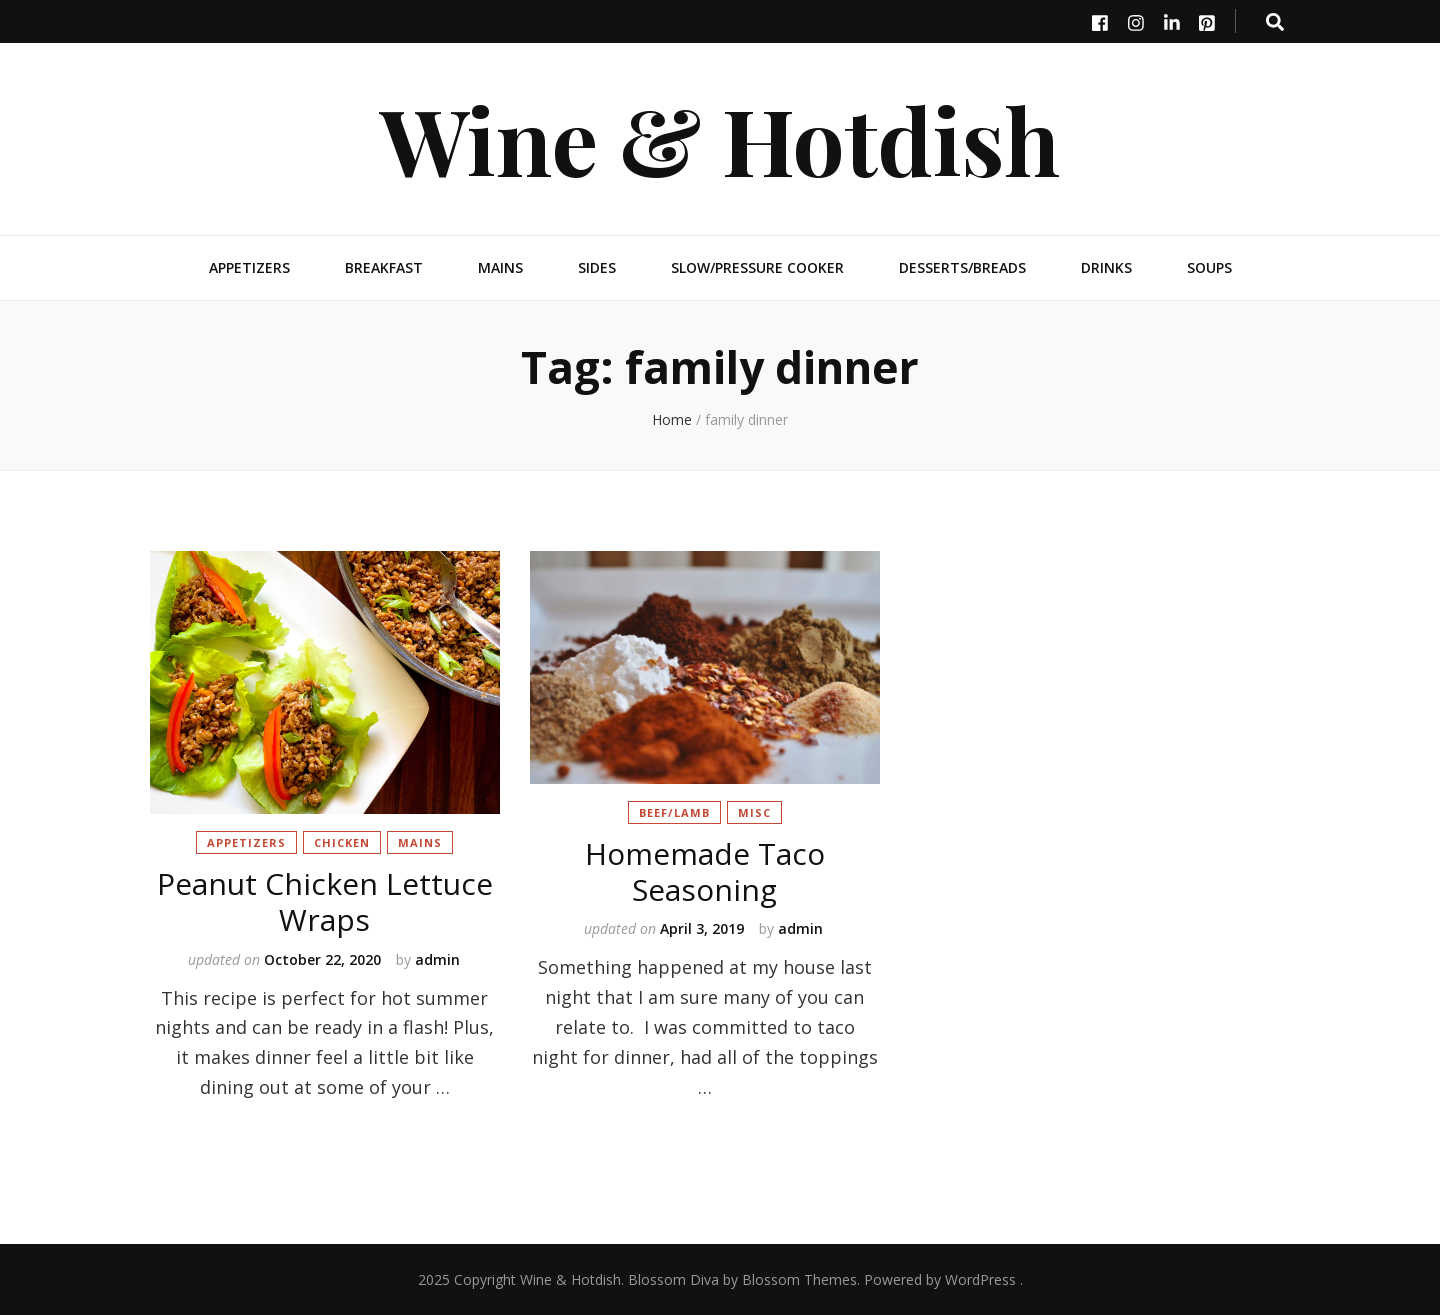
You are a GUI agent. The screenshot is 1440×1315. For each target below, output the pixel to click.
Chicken (342, 842)
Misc (754, 812)
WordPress (980, 1279)
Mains (500, 267)
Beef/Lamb (674, 812)
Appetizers (249, 267)
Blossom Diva (673, 1279)
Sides (597, 267)
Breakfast (384, 267)
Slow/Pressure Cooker (757, 267)
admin (437, 959)
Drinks (1106, 267)
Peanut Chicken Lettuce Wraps (325, 901)
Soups (1209, 267)
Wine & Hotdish (720, 138)
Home (672, 419)
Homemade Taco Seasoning (705, 871)
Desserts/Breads (962, 267)
